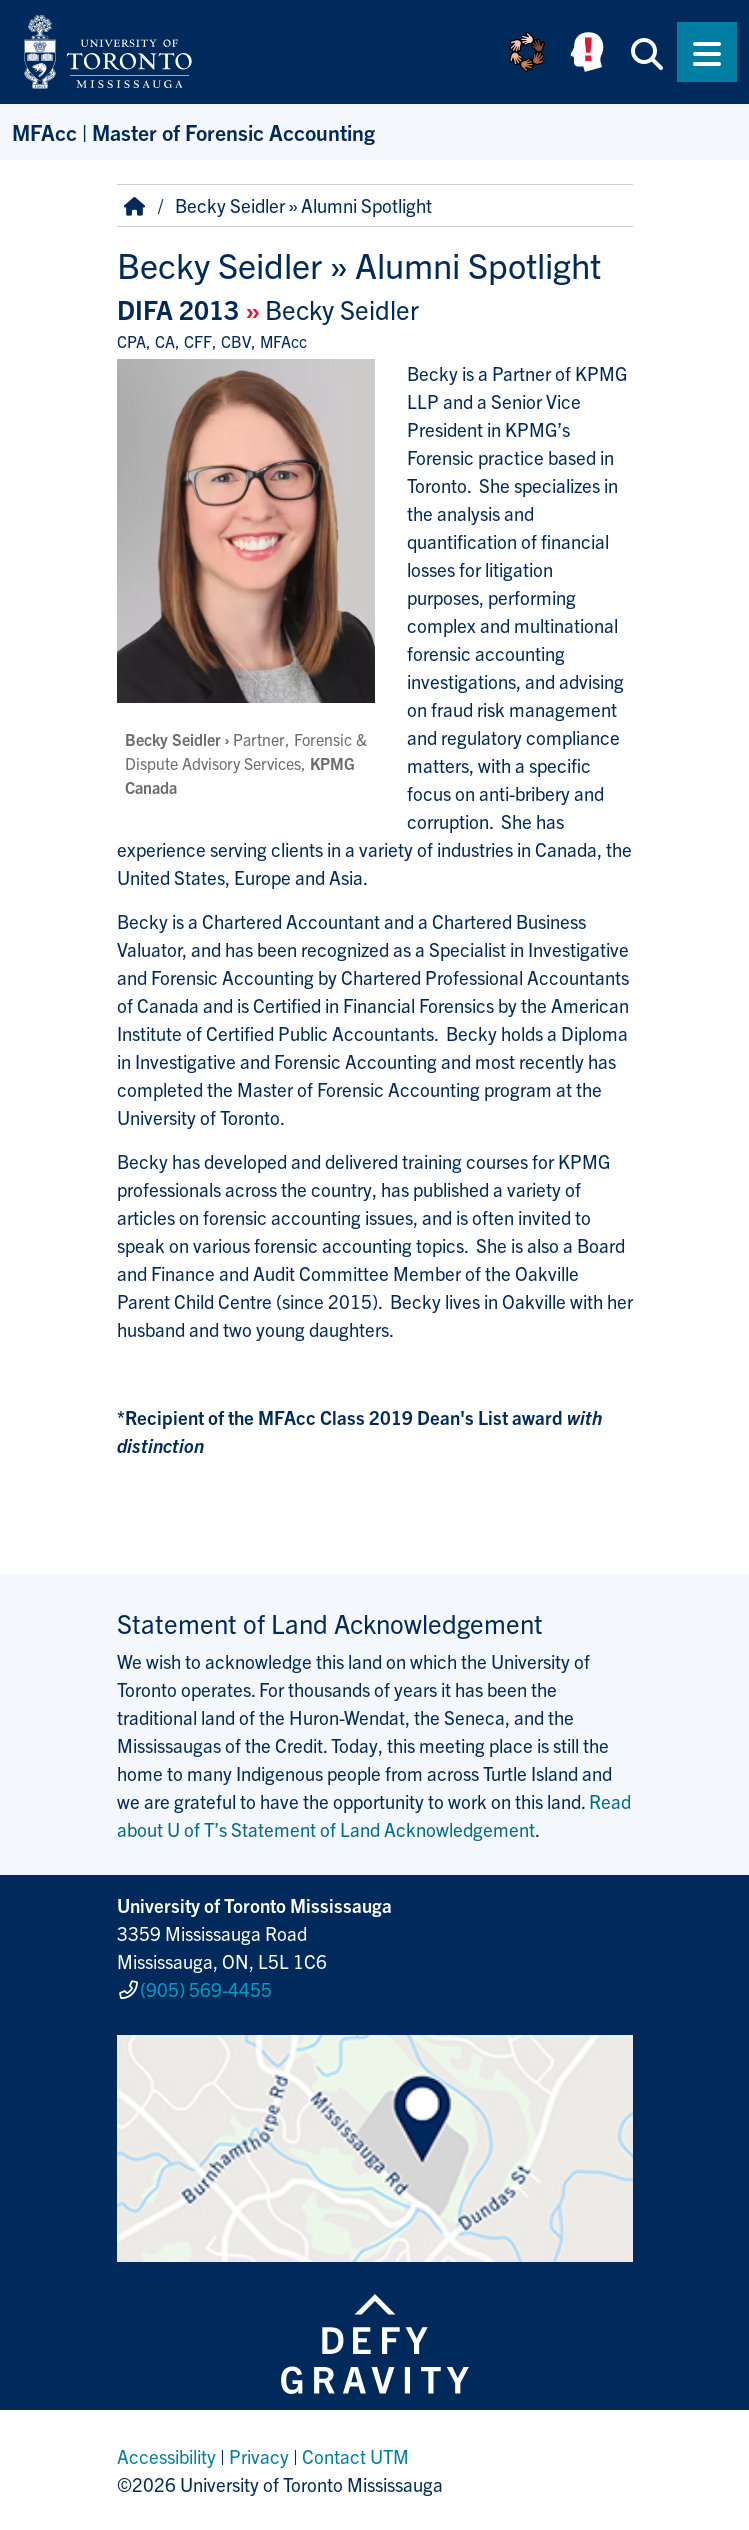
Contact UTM (355, 2456)
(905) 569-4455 (206, 1989)
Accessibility (166, 2456)
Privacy (259, 2456)
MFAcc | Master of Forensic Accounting (193, 131)
